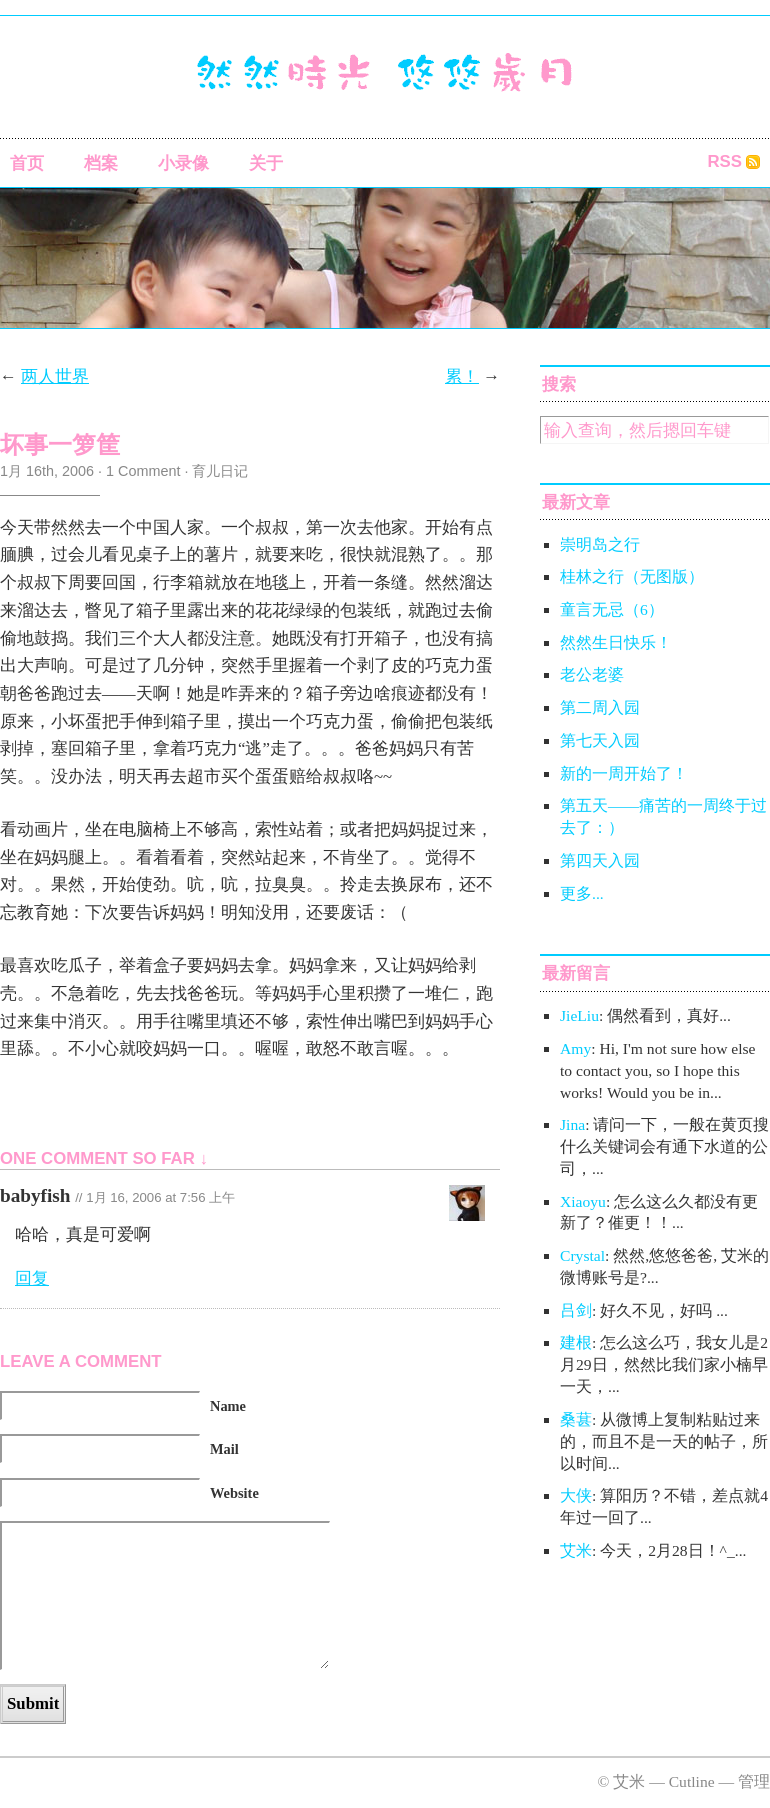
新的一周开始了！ (624, 773)
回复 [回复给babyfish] (32, 1278)
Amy (575, 1048)
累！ (462, 376)
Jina (572, 1124)
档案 (101, 163)
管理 (754, 1781)
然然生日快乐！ (616, 642)
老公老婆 (592, 674)
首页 (27, 163)
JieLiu (579, 1015)
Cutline (692, 1781)
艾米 (576, 1550)
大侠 (576, 1495)
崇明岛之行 (600, 544)
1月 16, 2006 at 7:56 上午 (160, 1197)
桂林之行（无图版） (632, 576)
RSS (724, 161)
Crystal (582, 1255)
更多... (582, 893)
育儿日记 (220, 471)
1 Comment (143, 471)
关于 (266, 163)
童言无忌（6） (612, 609)
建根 (576, 1342)
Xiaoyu (583, 1201)
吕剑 (576, 1310)
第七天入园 (600, 740)
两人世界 (55, 376)
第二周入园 (600, 707)
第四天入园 (600, 860)
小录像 (183, 163)
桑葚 (576, 1419)
